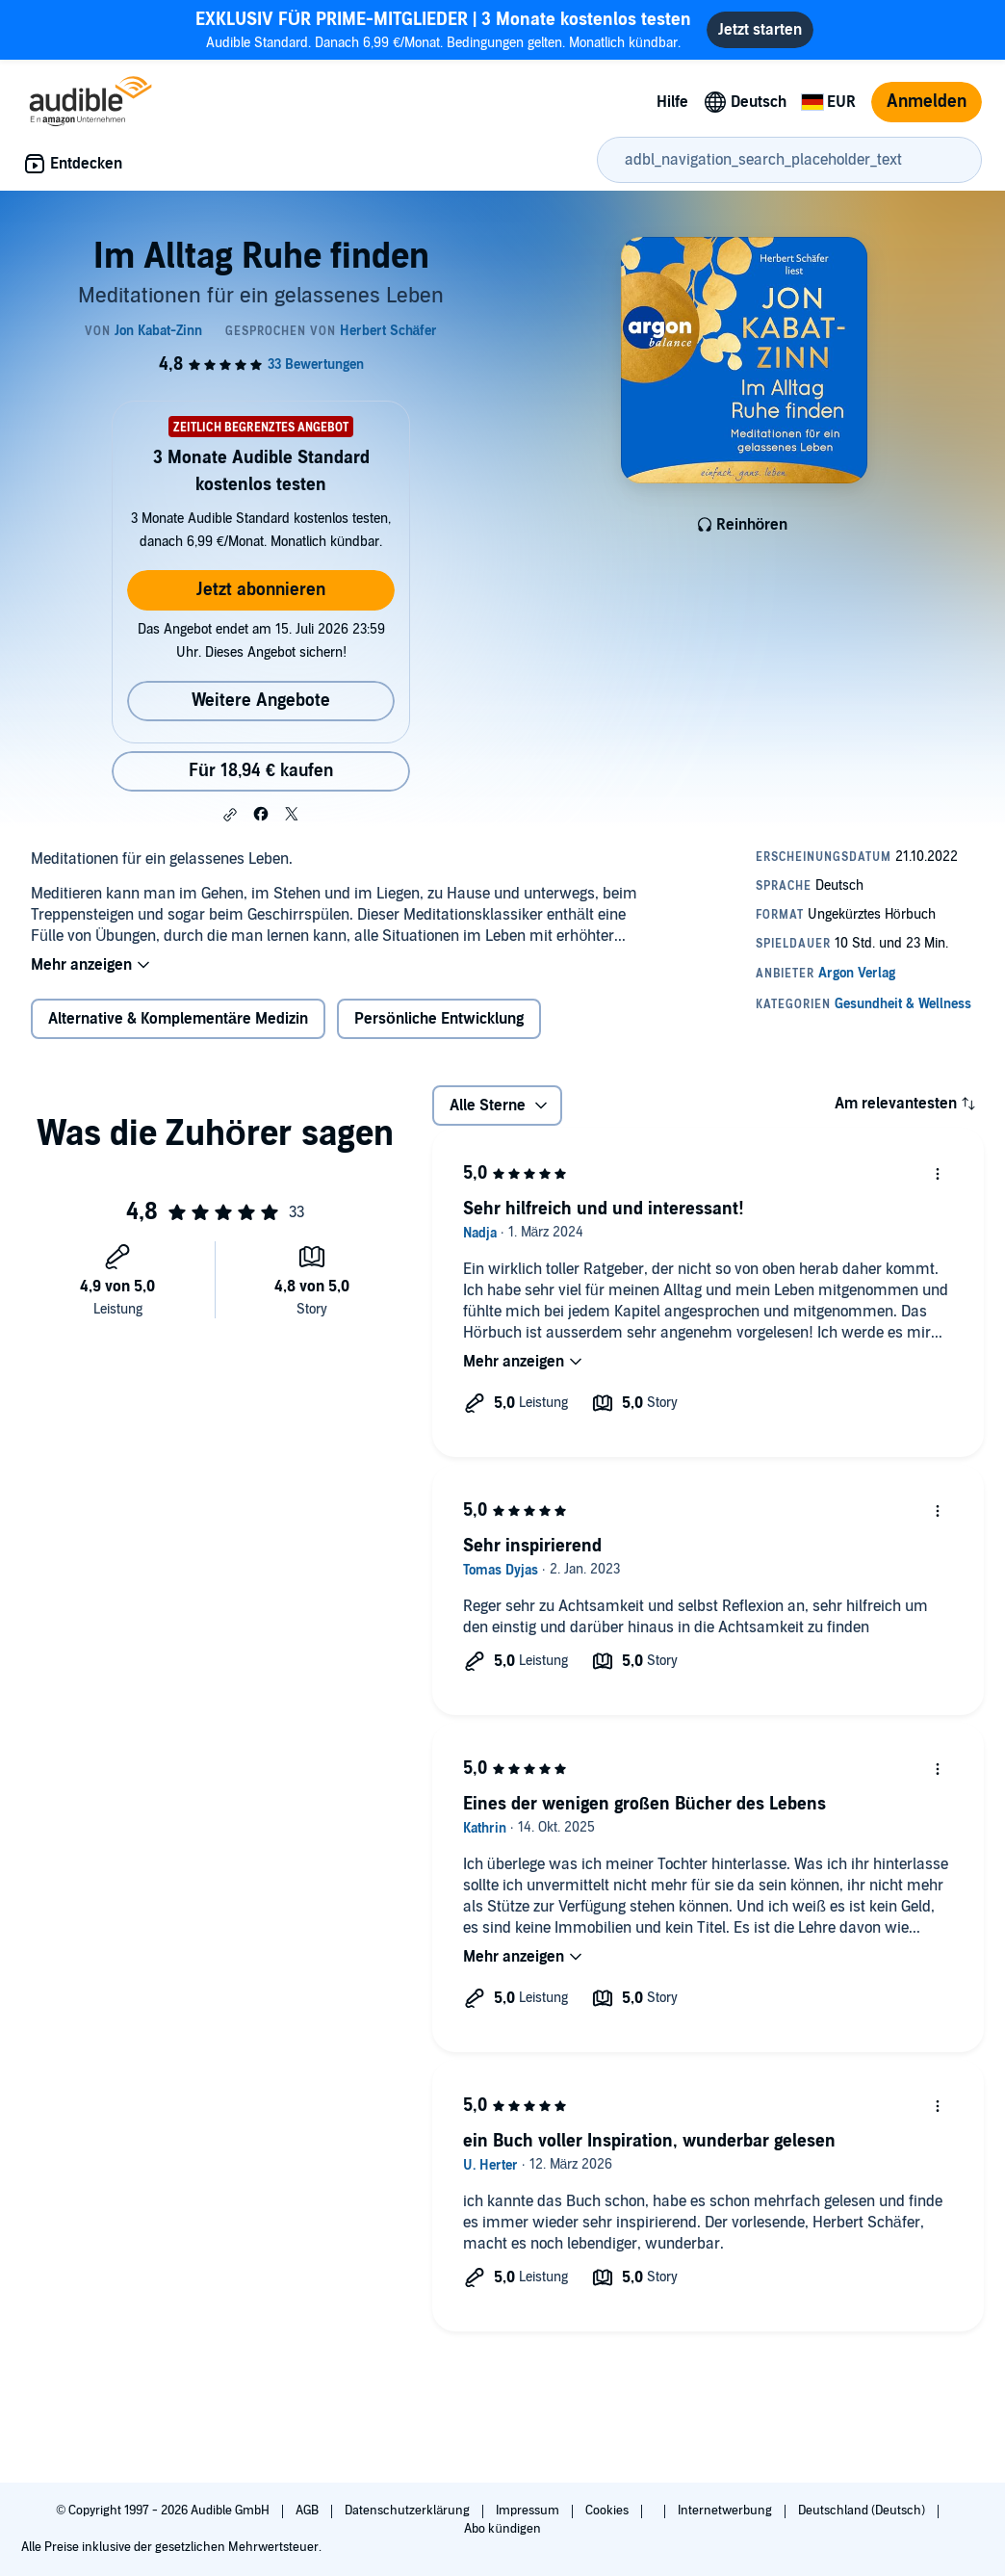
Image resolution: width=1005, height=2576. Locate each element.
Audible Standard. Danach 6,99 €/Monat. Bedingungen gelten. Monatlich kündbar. (443, 29)
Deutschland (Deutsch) (863, 2510)
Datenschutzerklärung (409, 2510)
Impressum (529, 2510)
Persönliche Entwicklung (439, 1018)
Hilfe (672, 102)
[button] (230, 814)
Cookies (608, 2510)
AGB (309, 2510)
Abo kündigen (502, 2529)
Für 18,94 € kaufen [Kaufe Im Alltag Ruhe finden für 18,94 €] (261, 771)
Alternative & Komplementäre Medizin (178, 1018)
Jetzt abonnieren (260, 590)
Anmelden (926, 101)
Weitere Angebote (261, 700)
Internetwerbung (726, 2510)
